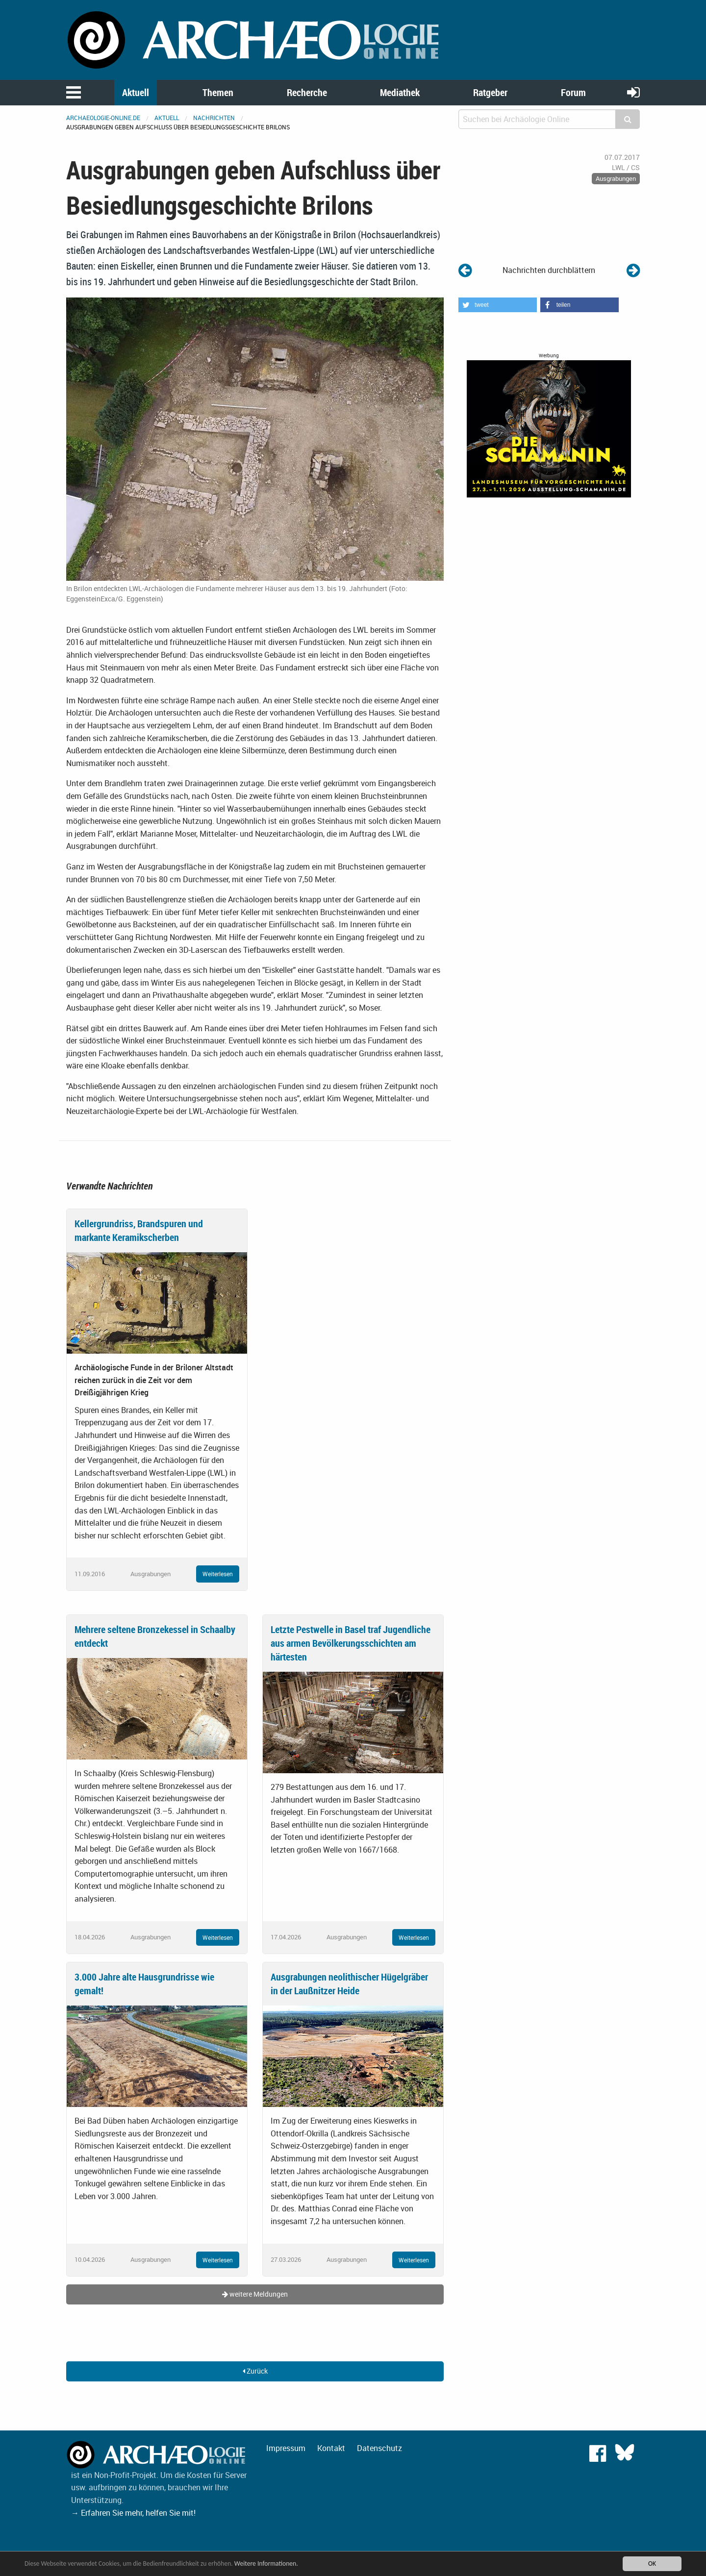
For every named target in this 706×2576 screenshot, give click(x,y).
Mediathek (400, 92)
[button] (497, 304)
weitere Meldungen (255, 2294)
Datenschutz (379, 2448)
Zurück (255, 2371)
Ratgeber (490, 92)
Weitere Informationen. (266, 2565)
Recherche (307, 92)
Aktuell (135, 92)
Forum (573, 92)
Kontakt (331, 2448)
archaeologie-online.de (103, 118)
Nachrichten (214, 118)
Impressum (285, 2448)
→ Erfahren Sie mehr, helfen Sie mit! (133, 2512)
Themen (217, 92)
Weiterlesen (217, 1574)
